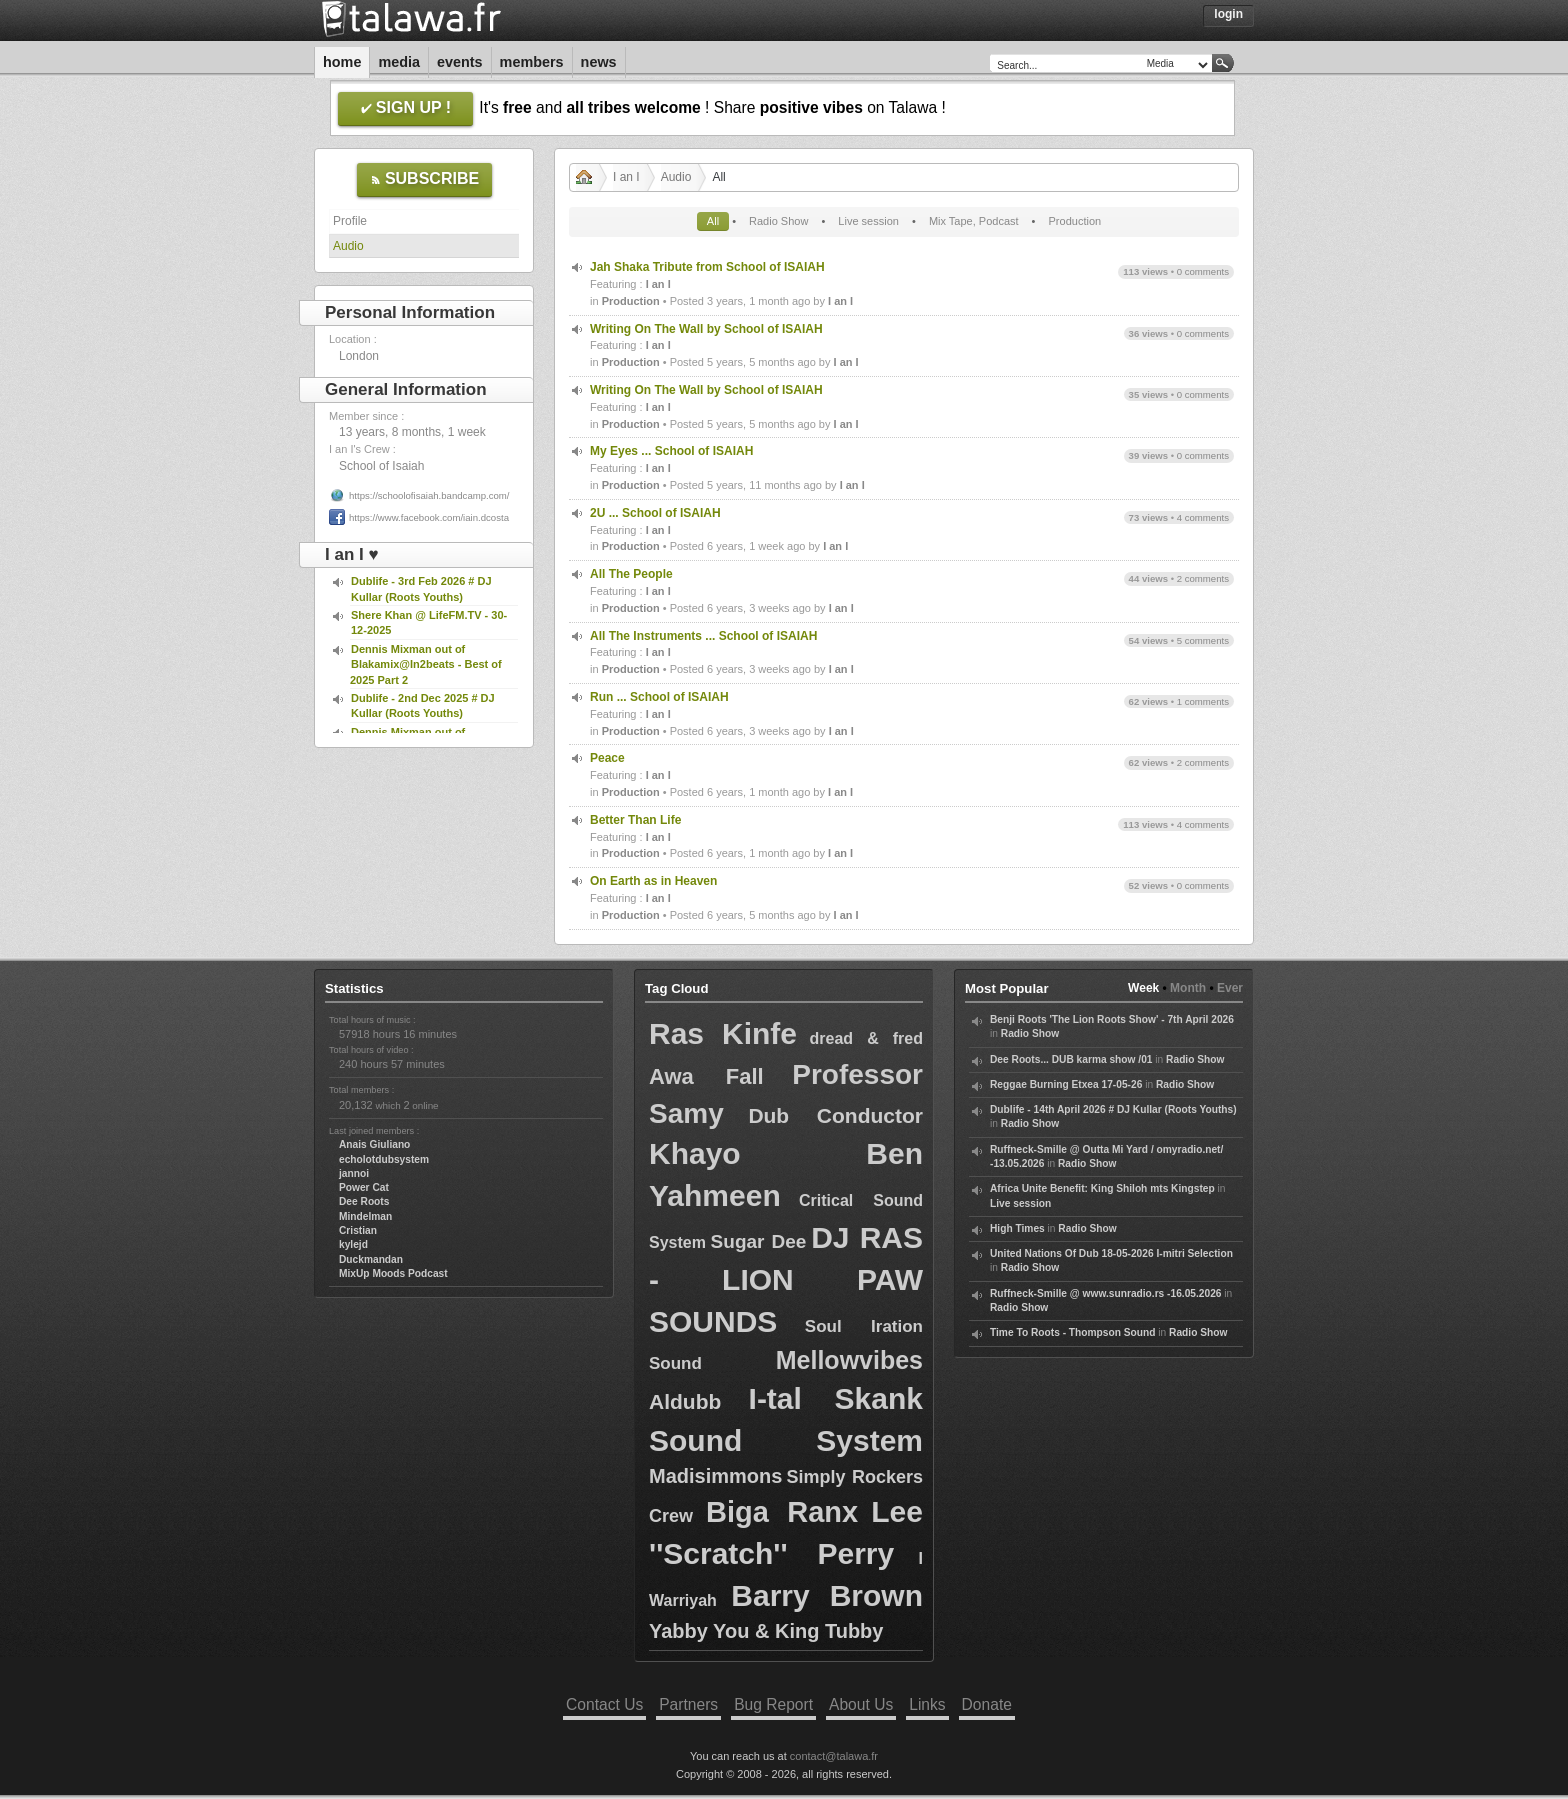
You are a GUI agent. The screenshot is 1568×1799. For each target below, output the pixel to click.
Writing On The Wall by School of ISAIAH (706, 329)
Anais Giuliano (374, 1144)
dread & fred (866, 1038)
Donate (987, 1704)
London (359, 356)
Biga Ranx (782, 1512)
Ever (1230, 988)
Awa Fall (706, 1076)
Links (927, 1704)
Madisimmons (715, 1476)
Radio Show (778, 221)
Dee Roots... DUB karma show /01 (1071, 1059)
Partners (688, 1704)
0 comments (1203, 271)
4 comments (1203, 517)
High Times (1017, 1228)
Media (399, 62)
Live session (868, 221)
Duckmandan (371, 1259)
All (713, 221)
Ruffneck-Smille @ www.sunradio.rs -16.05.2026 (1106, 1293)
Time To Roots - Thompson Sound (1072, 1332)
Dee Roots (364, 1201)
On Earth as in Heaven (653, 881)
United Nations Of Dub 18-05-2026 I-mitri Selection (1111, 1253)
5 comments (1203, 640)
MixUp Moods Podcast (393, 1273)
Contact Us (604, 1704)
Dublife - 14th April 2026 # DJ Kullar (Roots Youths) (1113, 1109)
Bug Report (773, 1704)
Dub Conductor (835, 1115)
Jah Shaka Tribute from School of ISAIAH (707, 267)
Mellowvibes (849, 1360)
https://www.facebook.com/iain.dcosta (429, 517)
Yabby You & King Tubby (766, 1631)
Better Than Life (635, 820)
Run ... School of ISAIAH (659, 697)
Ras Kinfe (723, 1033)
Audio (348, 246)
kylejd (353, 1244)
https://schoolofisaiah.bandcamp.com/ (429, 495)
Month (1188, 988)
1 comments (1203, 701)
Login (1228, 14)
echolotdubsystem (384, 1159)
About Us (861, 1704)
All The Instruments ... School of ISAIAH (703, 636)
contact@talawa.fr (834, 1756)
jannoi (354, 1173)
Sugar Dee (759, 1241)
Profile (350, 221)
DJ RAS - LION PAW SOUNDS (786, 1279)
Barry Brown (827, 1595)
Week (1143, 988)
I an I (626, 177)
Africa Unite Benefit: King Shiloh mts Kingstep (1102, 1188)
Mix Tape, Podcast (974, 221)
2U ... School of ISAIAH (655, 513)
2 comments (1203, 578)
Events (460, 62)
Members (532, 62)
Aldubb (685, 1401)
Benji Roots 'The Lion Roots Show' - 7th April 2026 (1112, 1019)
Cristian (358, 1230)
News (599, 62)
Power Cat (364, 1187)
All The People (631, 574)
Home (342, 62)
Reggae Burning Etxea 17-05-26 (1066, 1084)
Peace (607, 758)
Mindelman (365, 1216)
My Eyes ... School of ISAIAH (671, 451)
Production (1075, 221)
